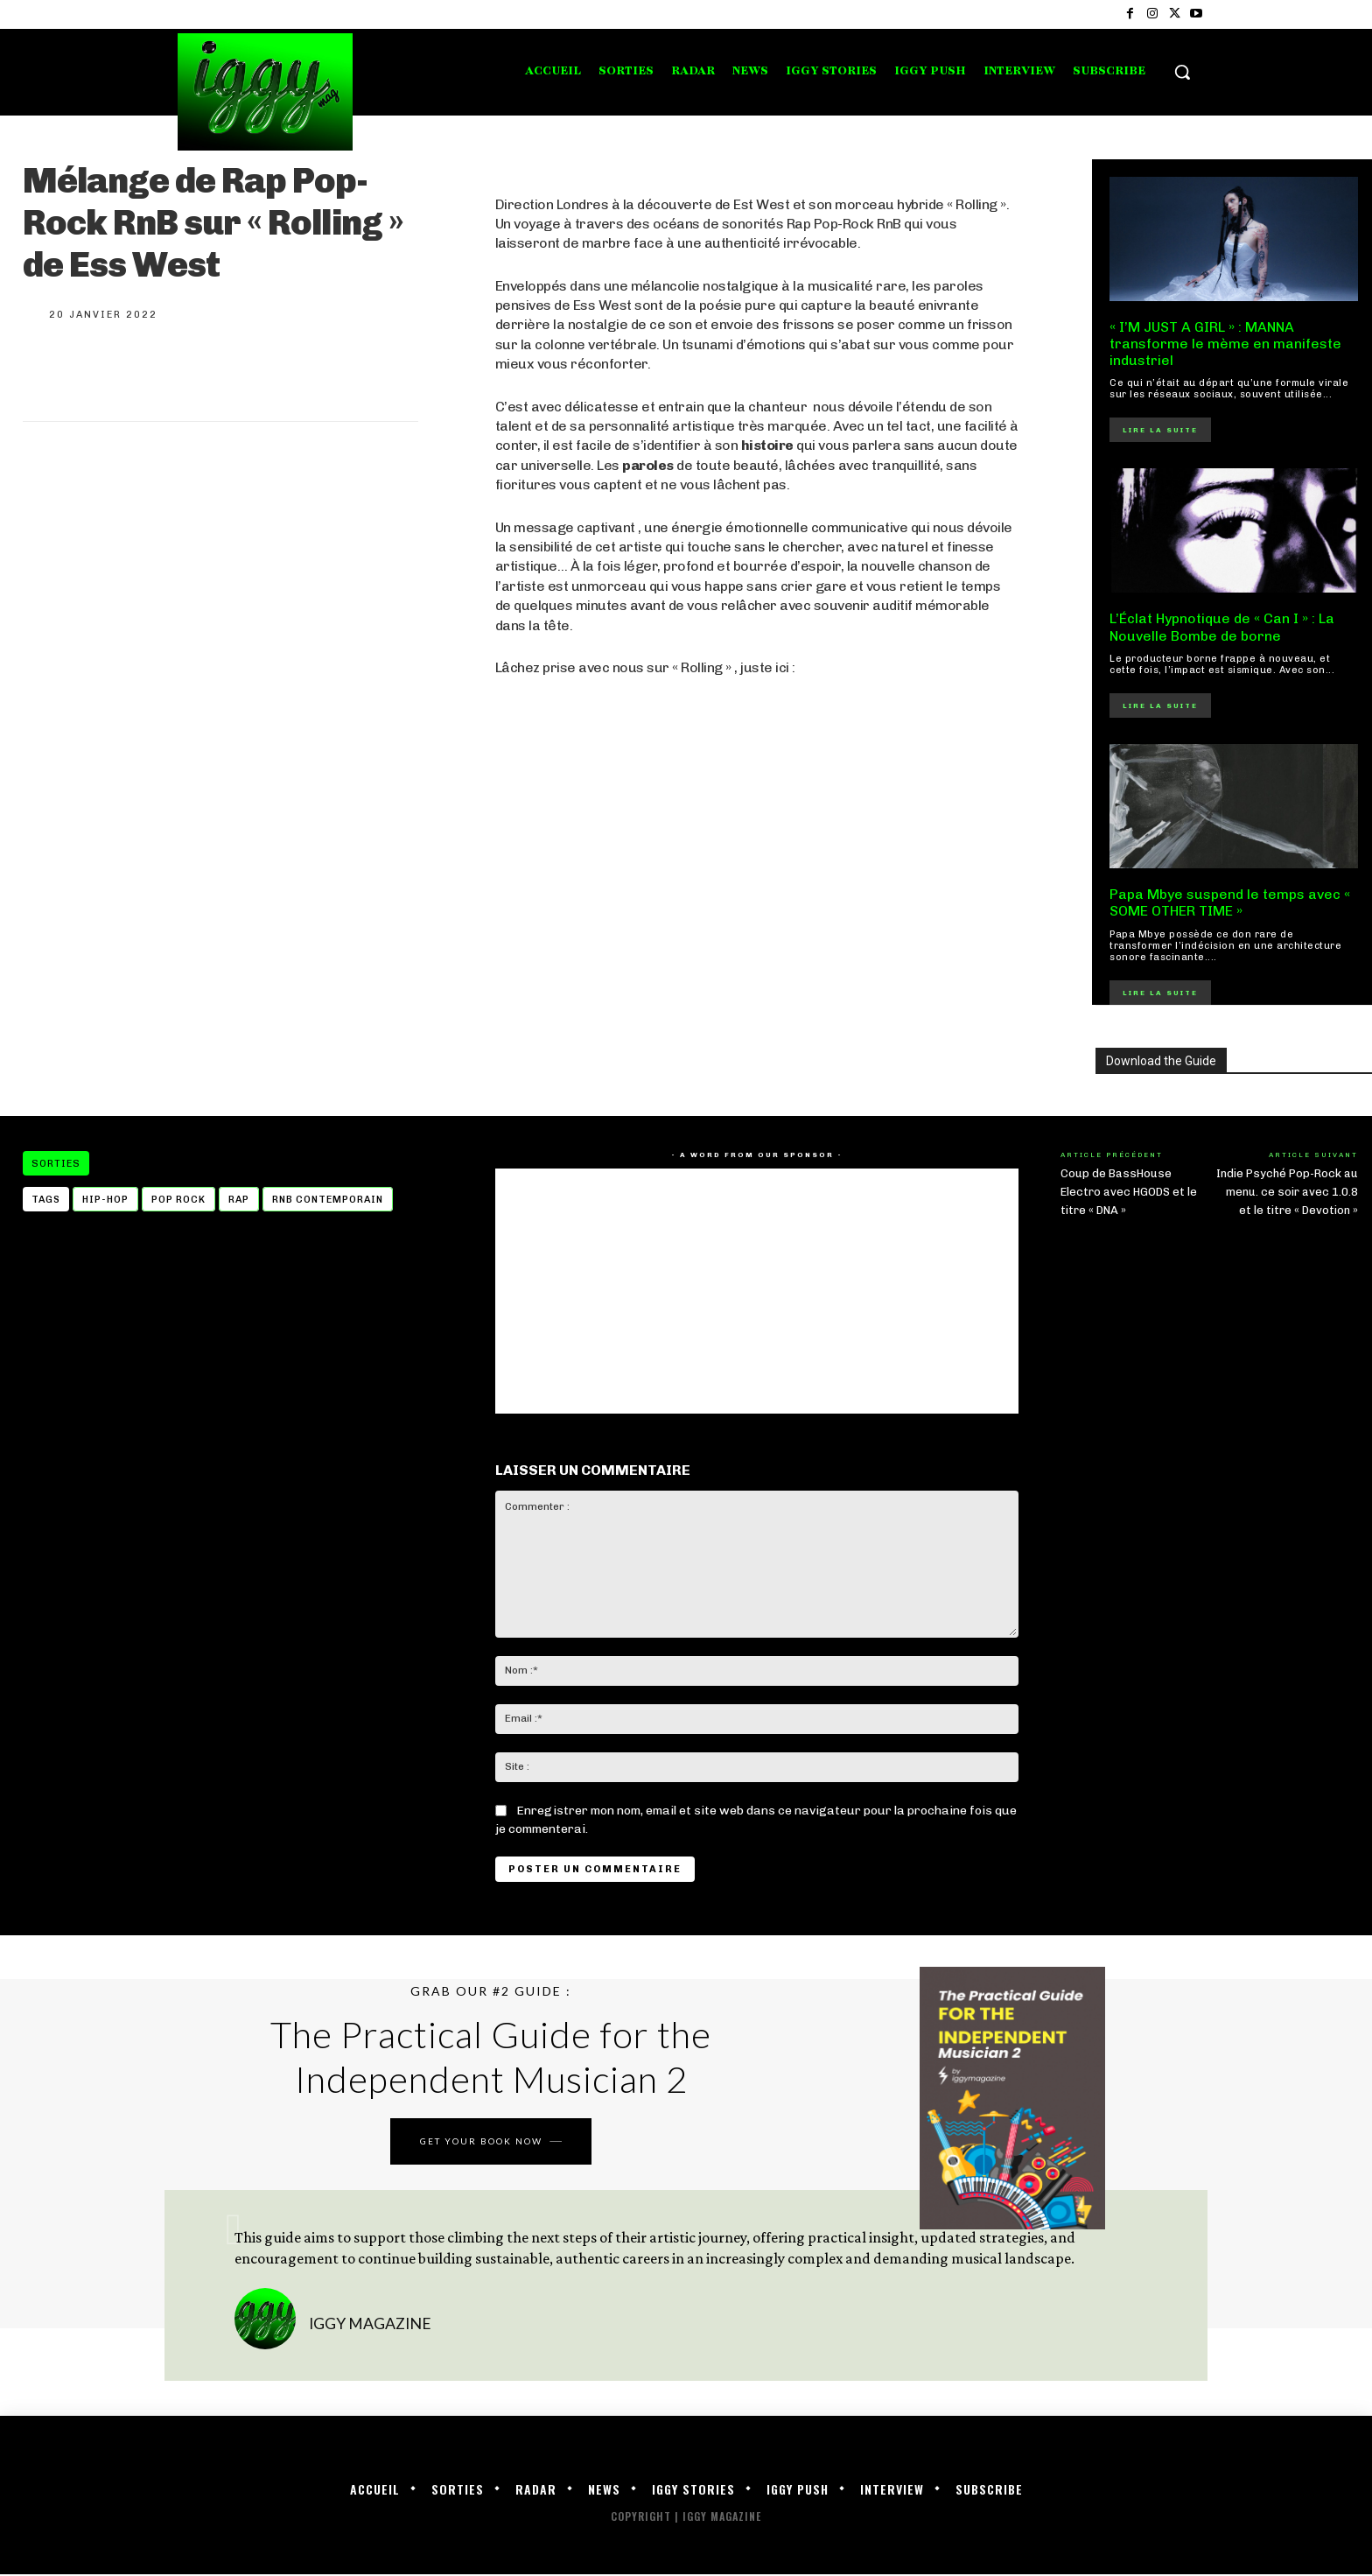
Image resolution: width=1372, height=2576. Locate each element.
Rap (238, 1199)
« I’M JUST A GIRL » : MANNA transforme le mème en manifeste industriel (1225, 344)
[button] (1182, 71)
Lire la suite (1160, 429)
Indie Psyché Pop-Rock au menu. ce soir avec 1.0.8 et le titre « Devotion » (1287, 1192)
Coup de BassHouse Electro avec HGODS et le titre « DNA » (1128, 1192)
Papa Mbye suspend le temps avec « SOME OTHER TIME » (1230, 902)
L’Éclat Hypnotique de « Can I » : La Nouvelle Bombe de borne (1222, 626)
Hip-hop (105, 1199)
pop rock (178, 1199)
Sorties (56, 1163)
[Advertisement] (756, 935)
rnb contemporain (327, 1199)
